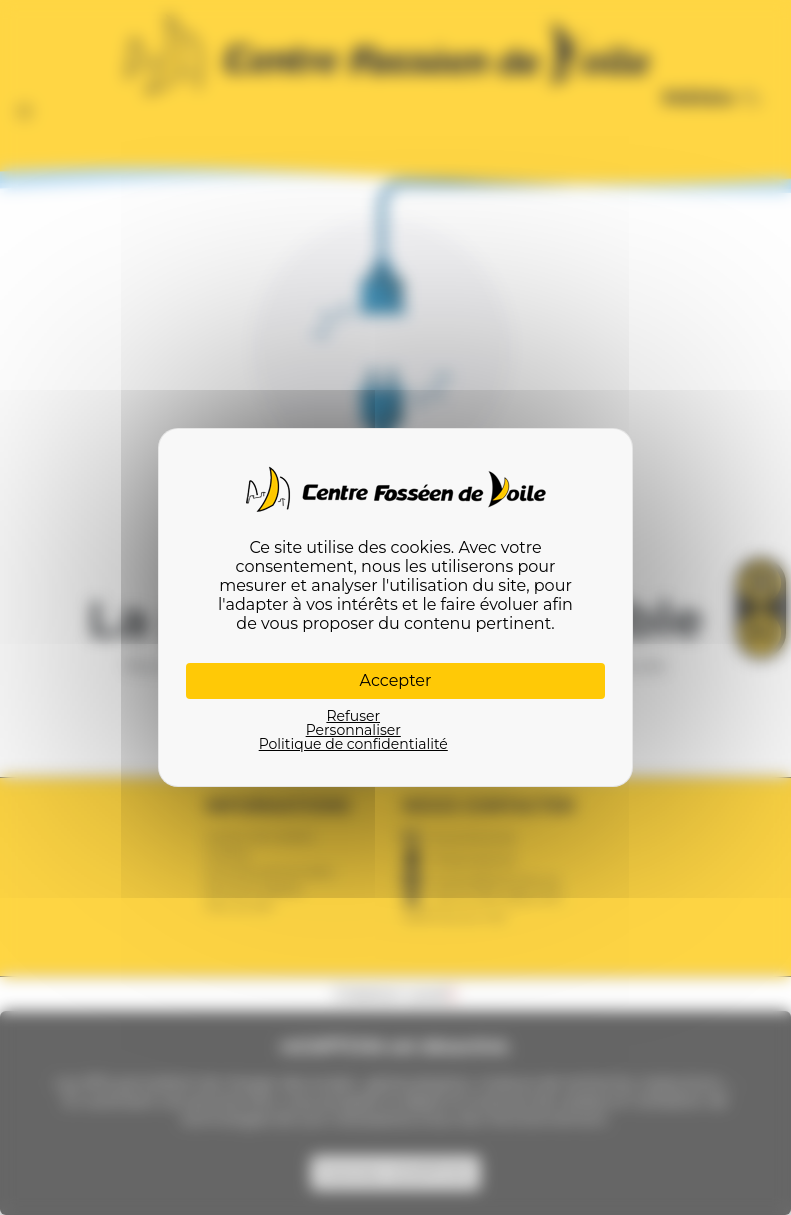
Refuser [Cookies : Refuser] (353, 716)
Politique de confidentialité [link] (353, 744)
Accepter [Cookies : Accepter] (396, 680)
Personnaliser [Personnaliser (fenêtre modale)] (353, 730)
